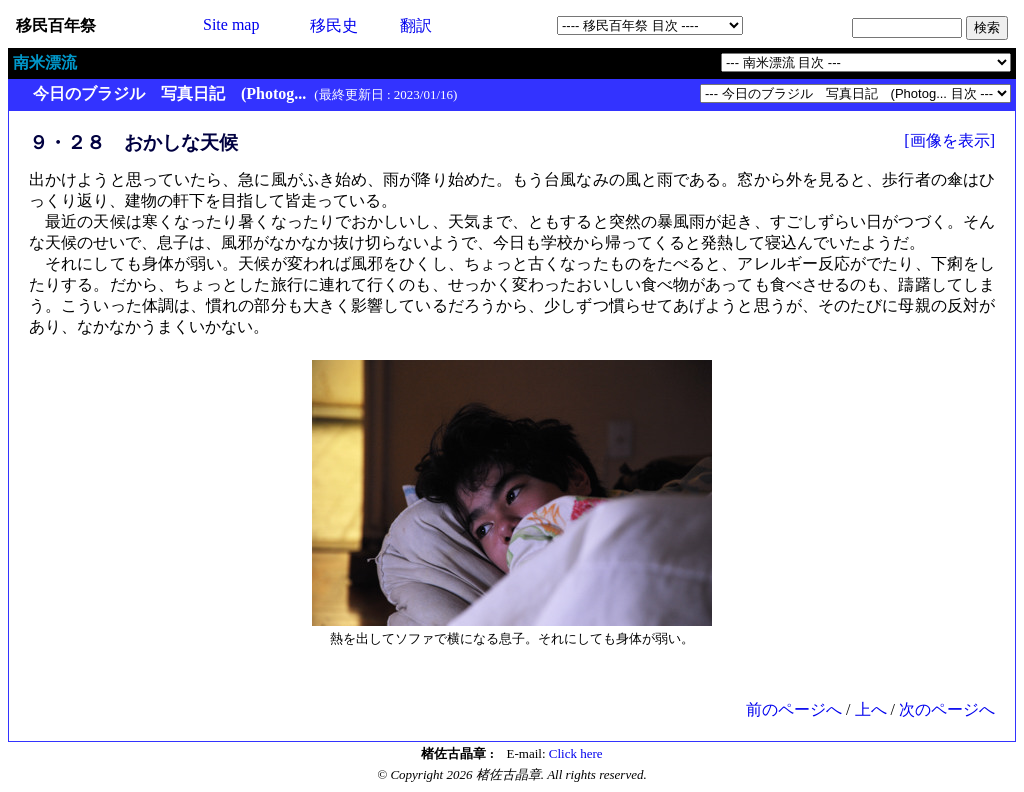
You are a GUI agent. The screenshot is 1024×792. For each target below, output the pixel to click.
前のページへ (794, 709)
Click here (576, 753)
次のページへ (947, 709)
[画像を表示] (949, 140)
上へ (871, 709)
